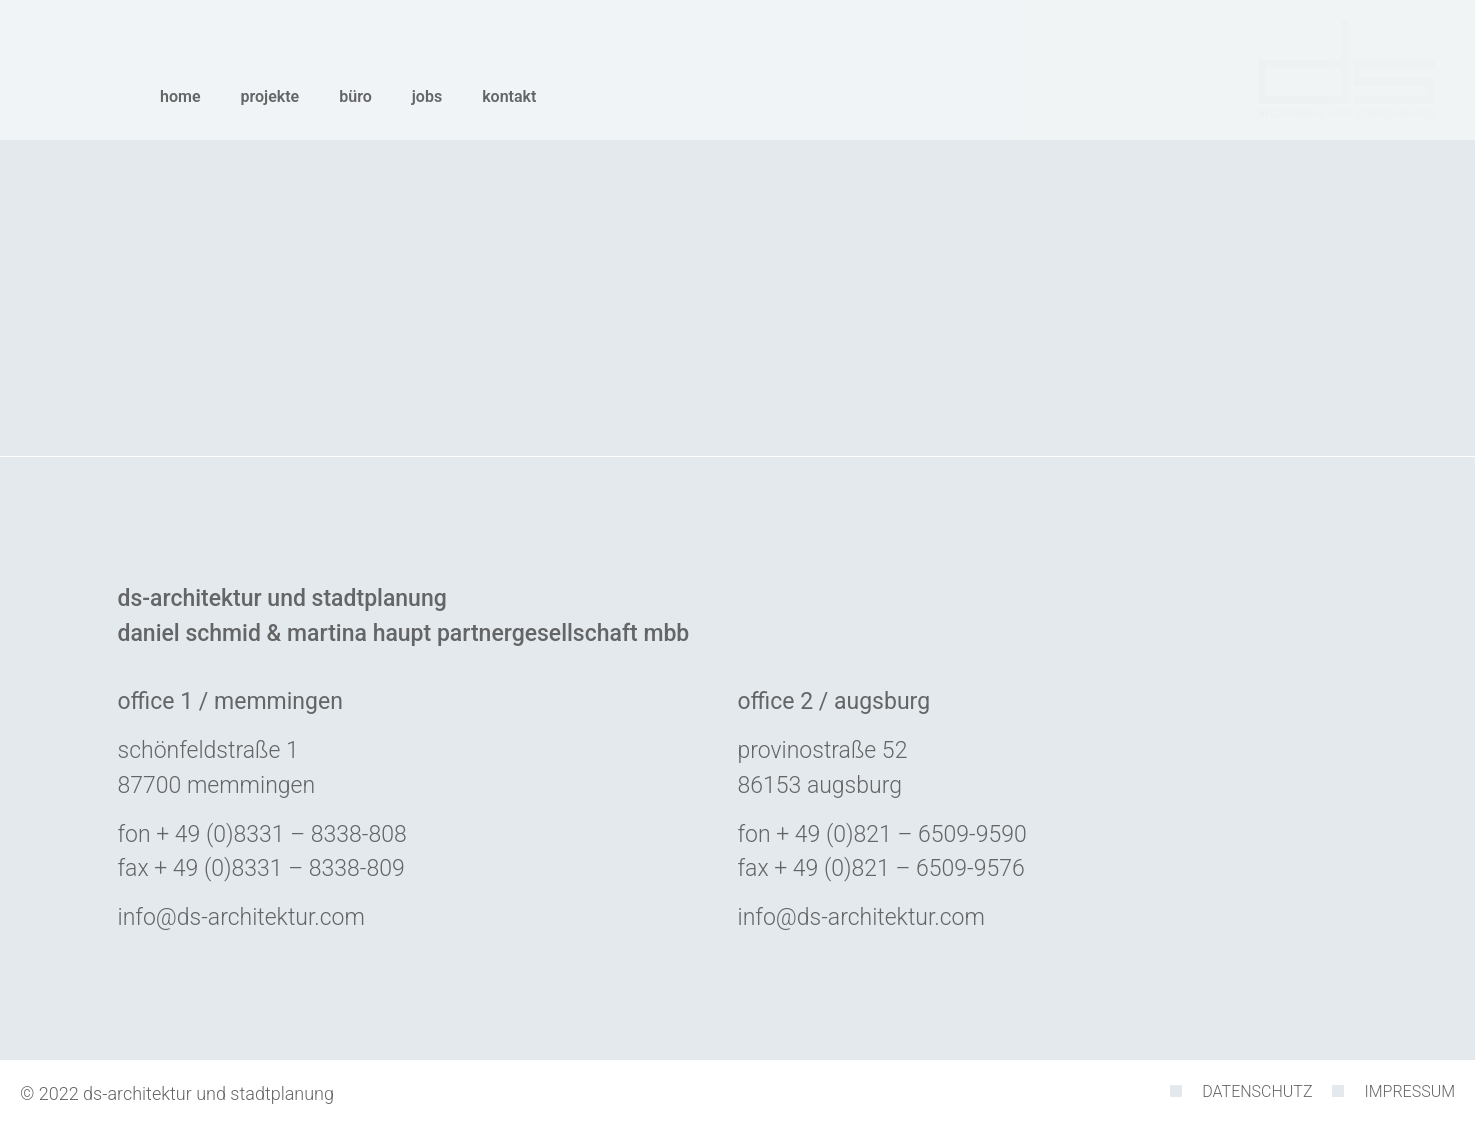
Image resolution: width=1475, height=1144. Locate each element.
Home (180, 96)
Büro (355, 96)
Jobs (427, 96)
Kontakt (509, 96)
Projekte (270, 96)
